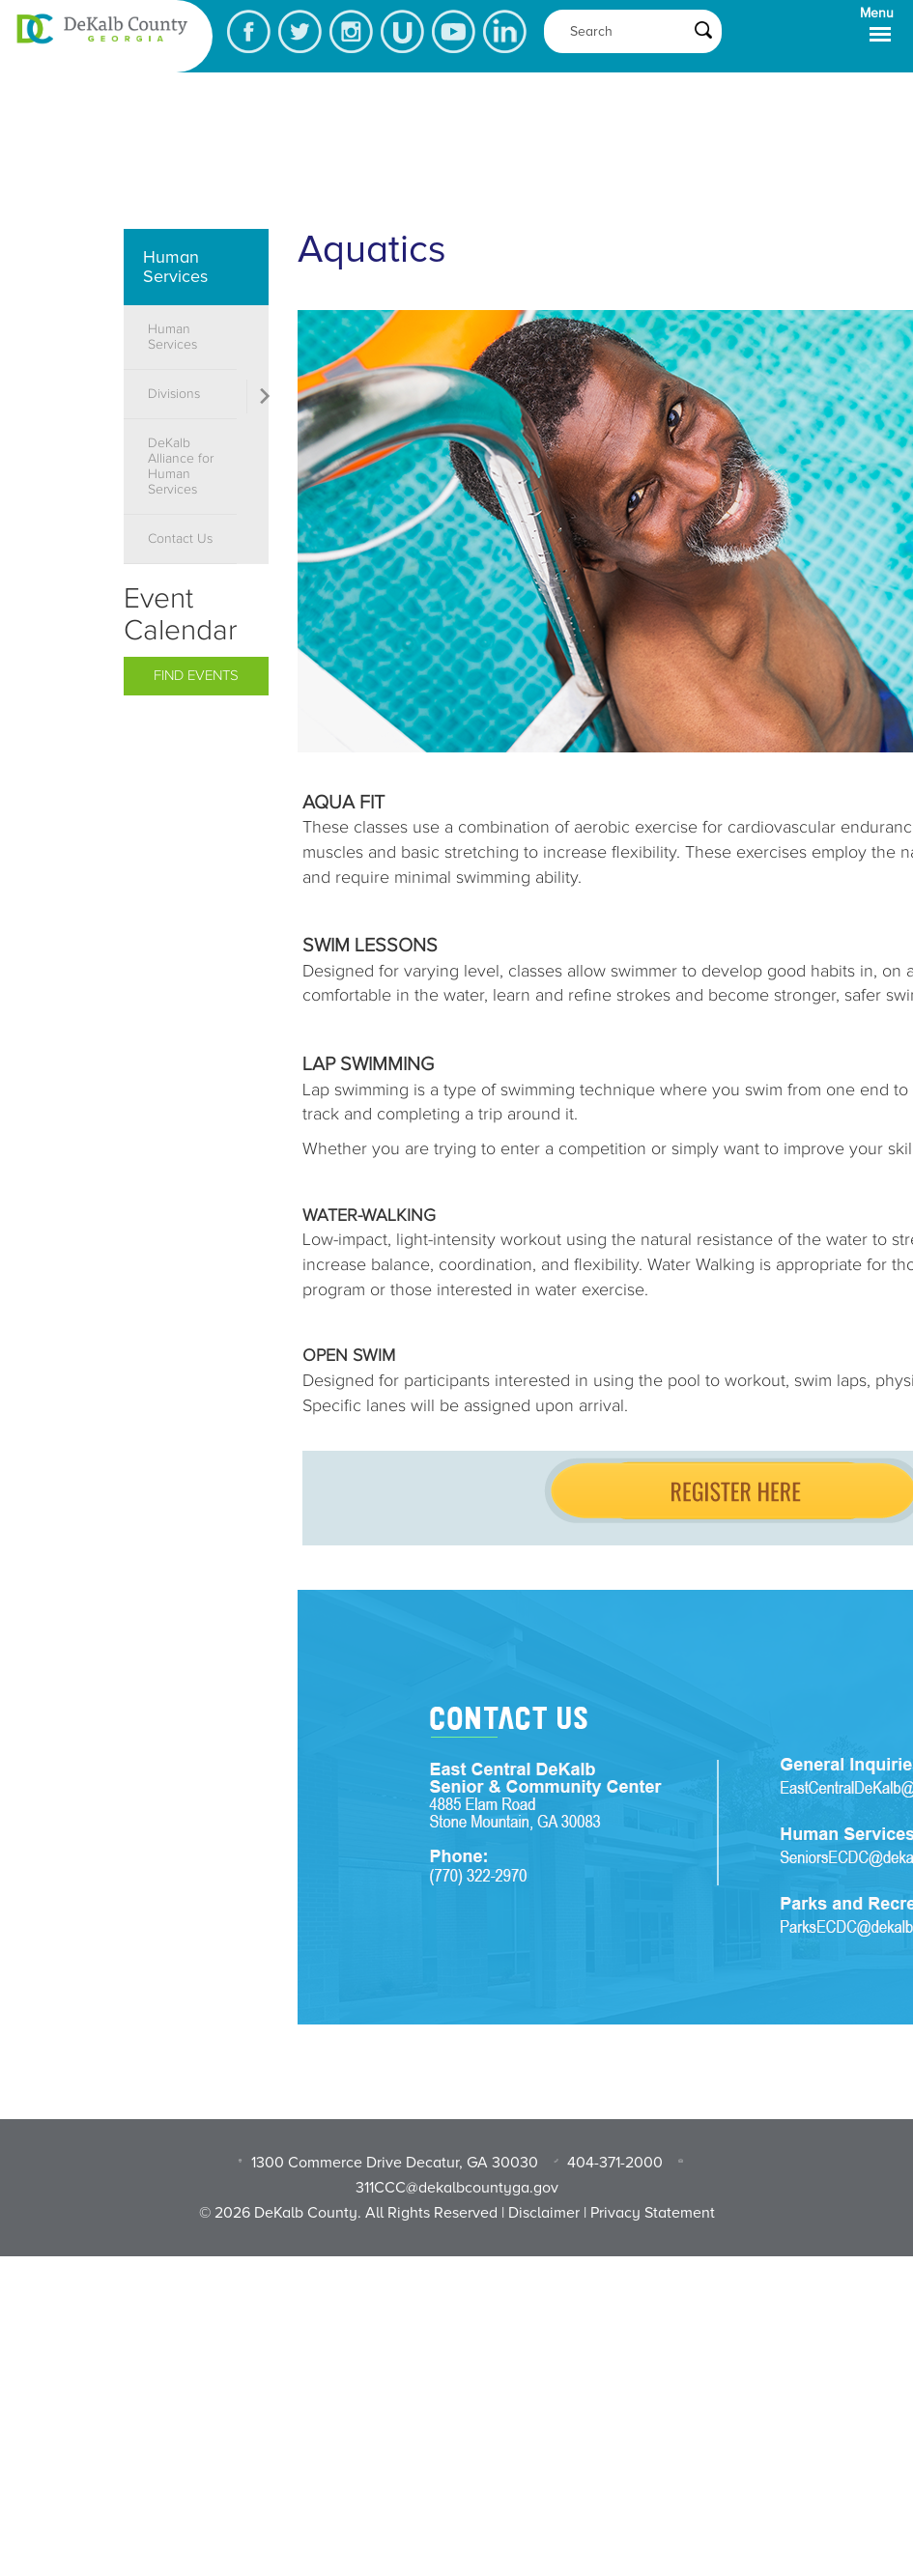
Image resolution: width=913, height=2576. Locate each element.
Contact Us (180, 539)
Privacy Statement (652, 2212)
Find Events (196, 675)
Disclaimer (544, 2212)
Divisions (174, 394)
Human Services (175, 266)
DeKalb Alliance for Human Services (181, 466)
